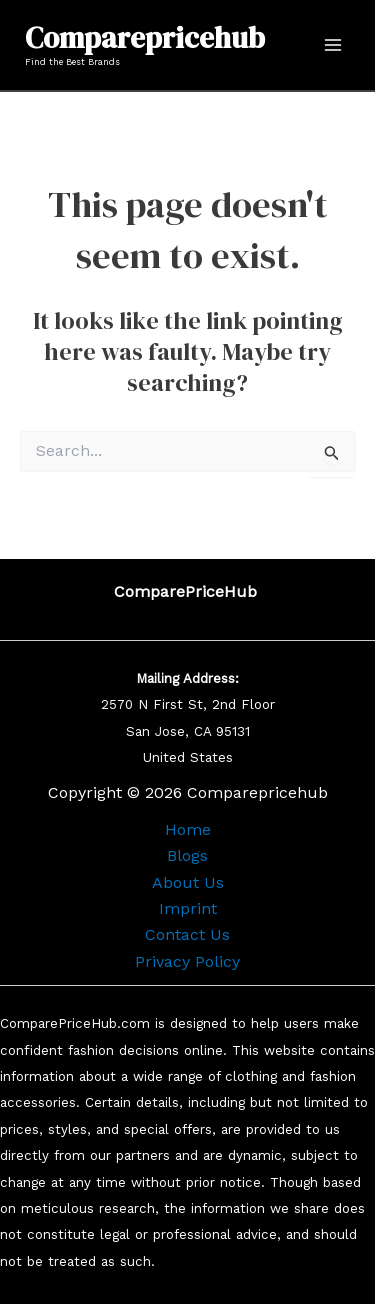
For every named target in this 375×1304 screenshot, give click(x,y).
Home (188, 829)
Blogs (187, 855)
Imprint (188, 908)
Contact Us (187, 934)
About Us (188, 882)
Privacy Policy (187, 961)
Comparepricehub (145, 38)
